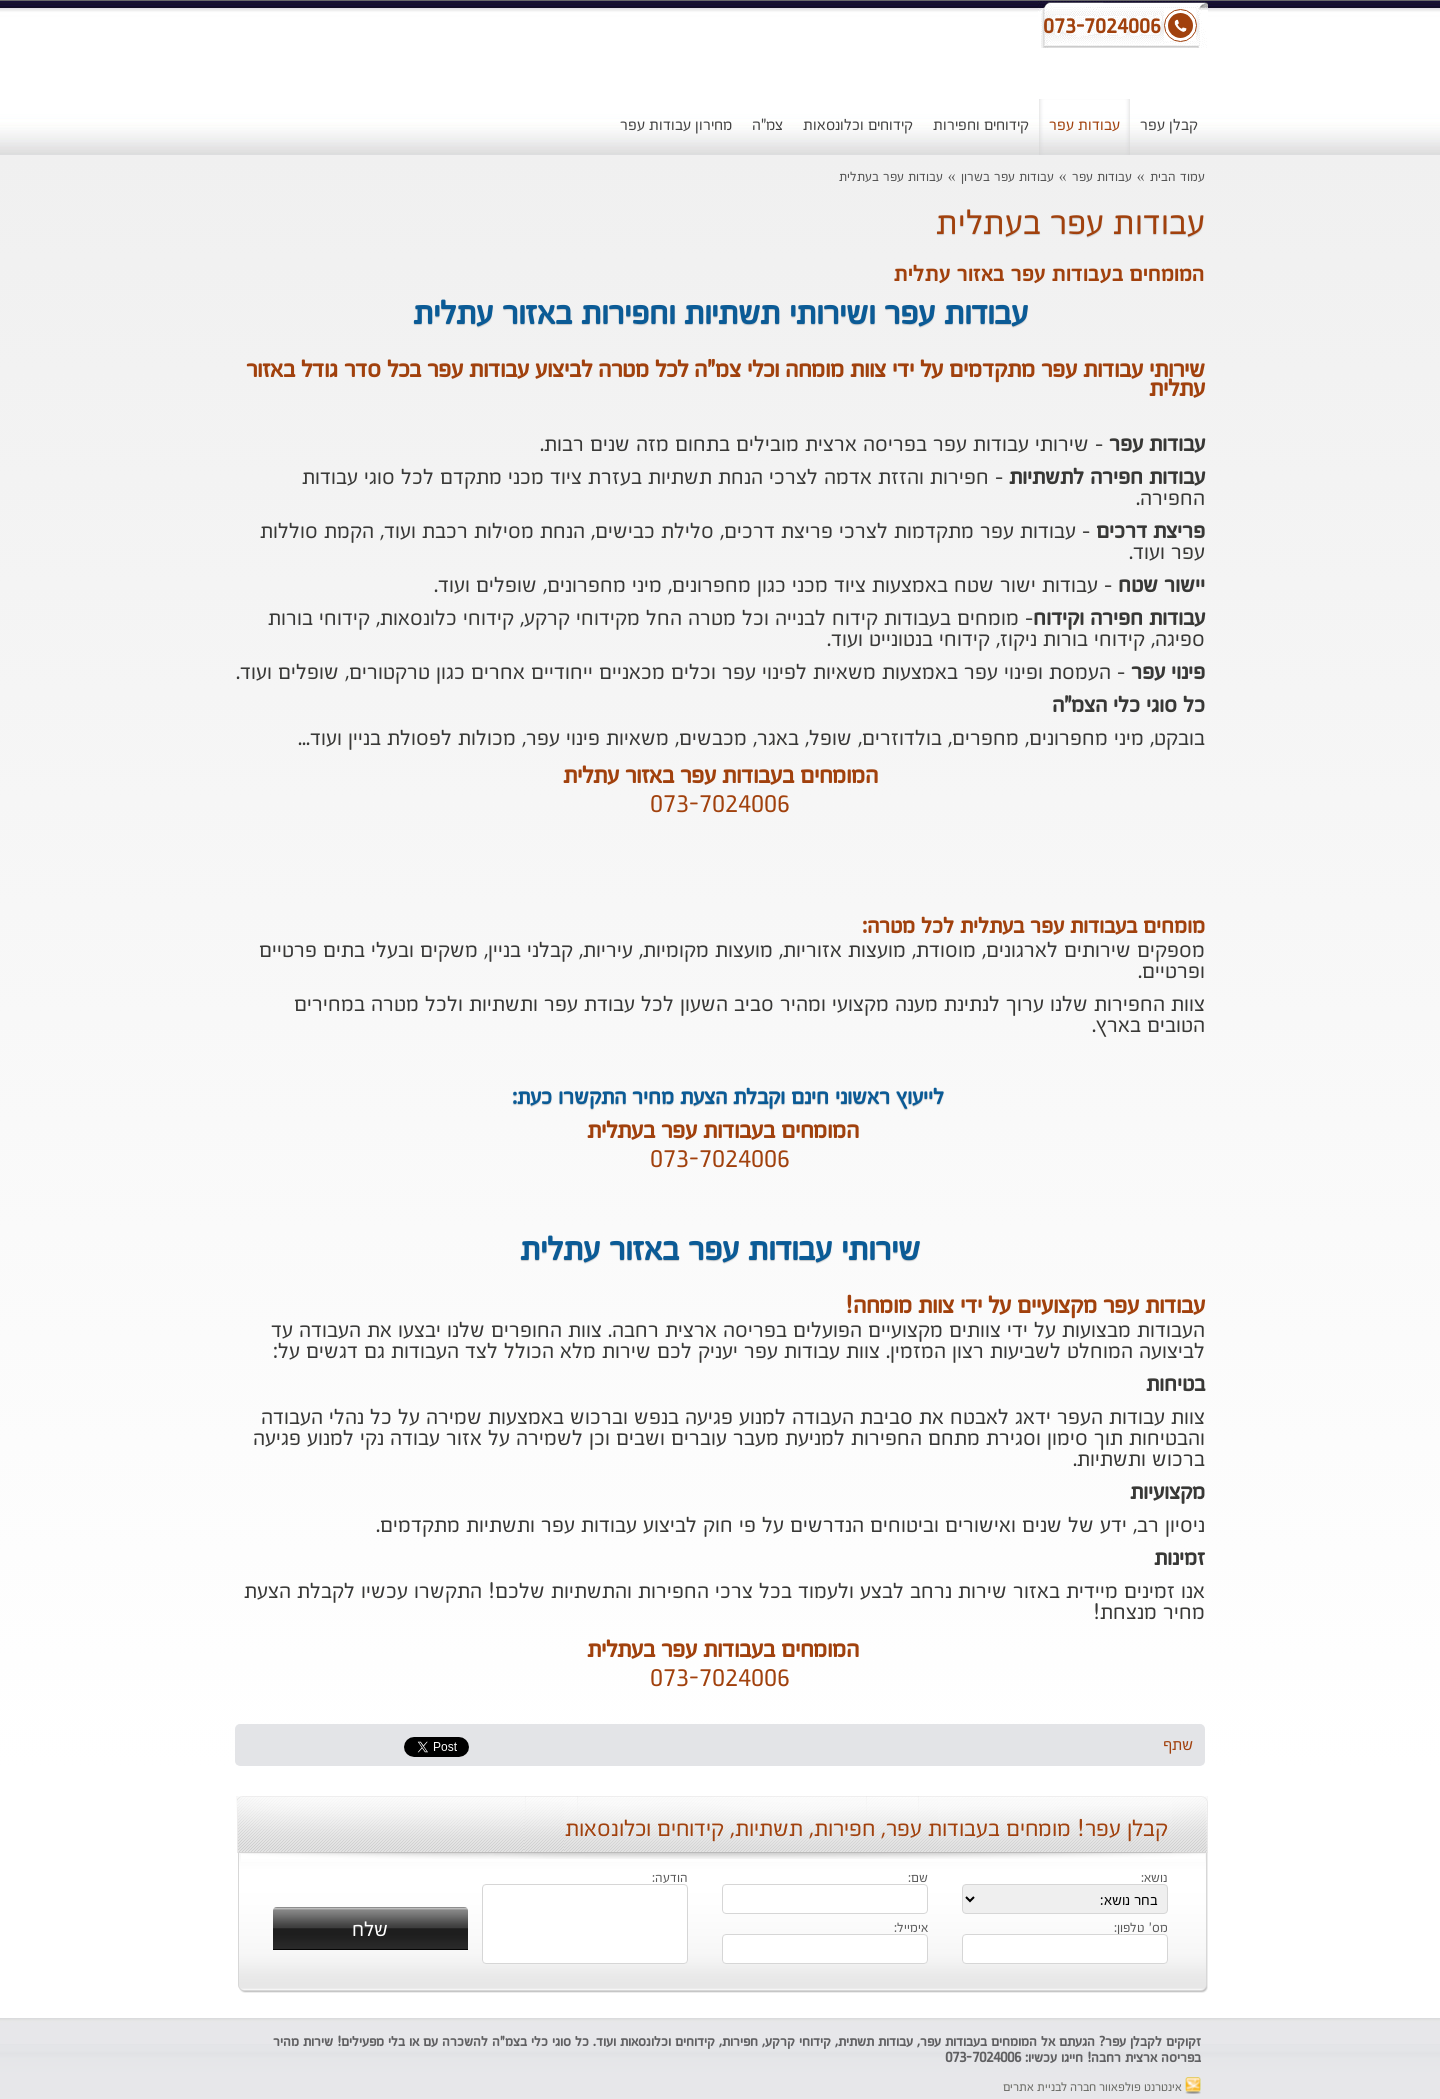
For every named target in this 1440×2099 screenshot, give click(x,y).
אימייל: (911, 1929)
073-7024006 (720, 806)
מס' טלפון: (1141, 1929)
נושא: (1154, 1879)
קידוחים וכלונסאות (858, 125)
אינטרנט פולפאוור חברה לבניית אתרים (1102, 2088)
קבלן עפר (1169, 125)
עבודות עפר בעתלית (891, 177)
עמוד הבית (1177, 177)
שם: (918, 1879)
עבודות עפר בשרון (1007, 177)
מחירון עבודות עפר (676, 125)
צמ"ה (767, 125)
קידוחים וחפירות (981, 125)
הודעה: (670, 1879)
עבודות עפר (1084, 125)
